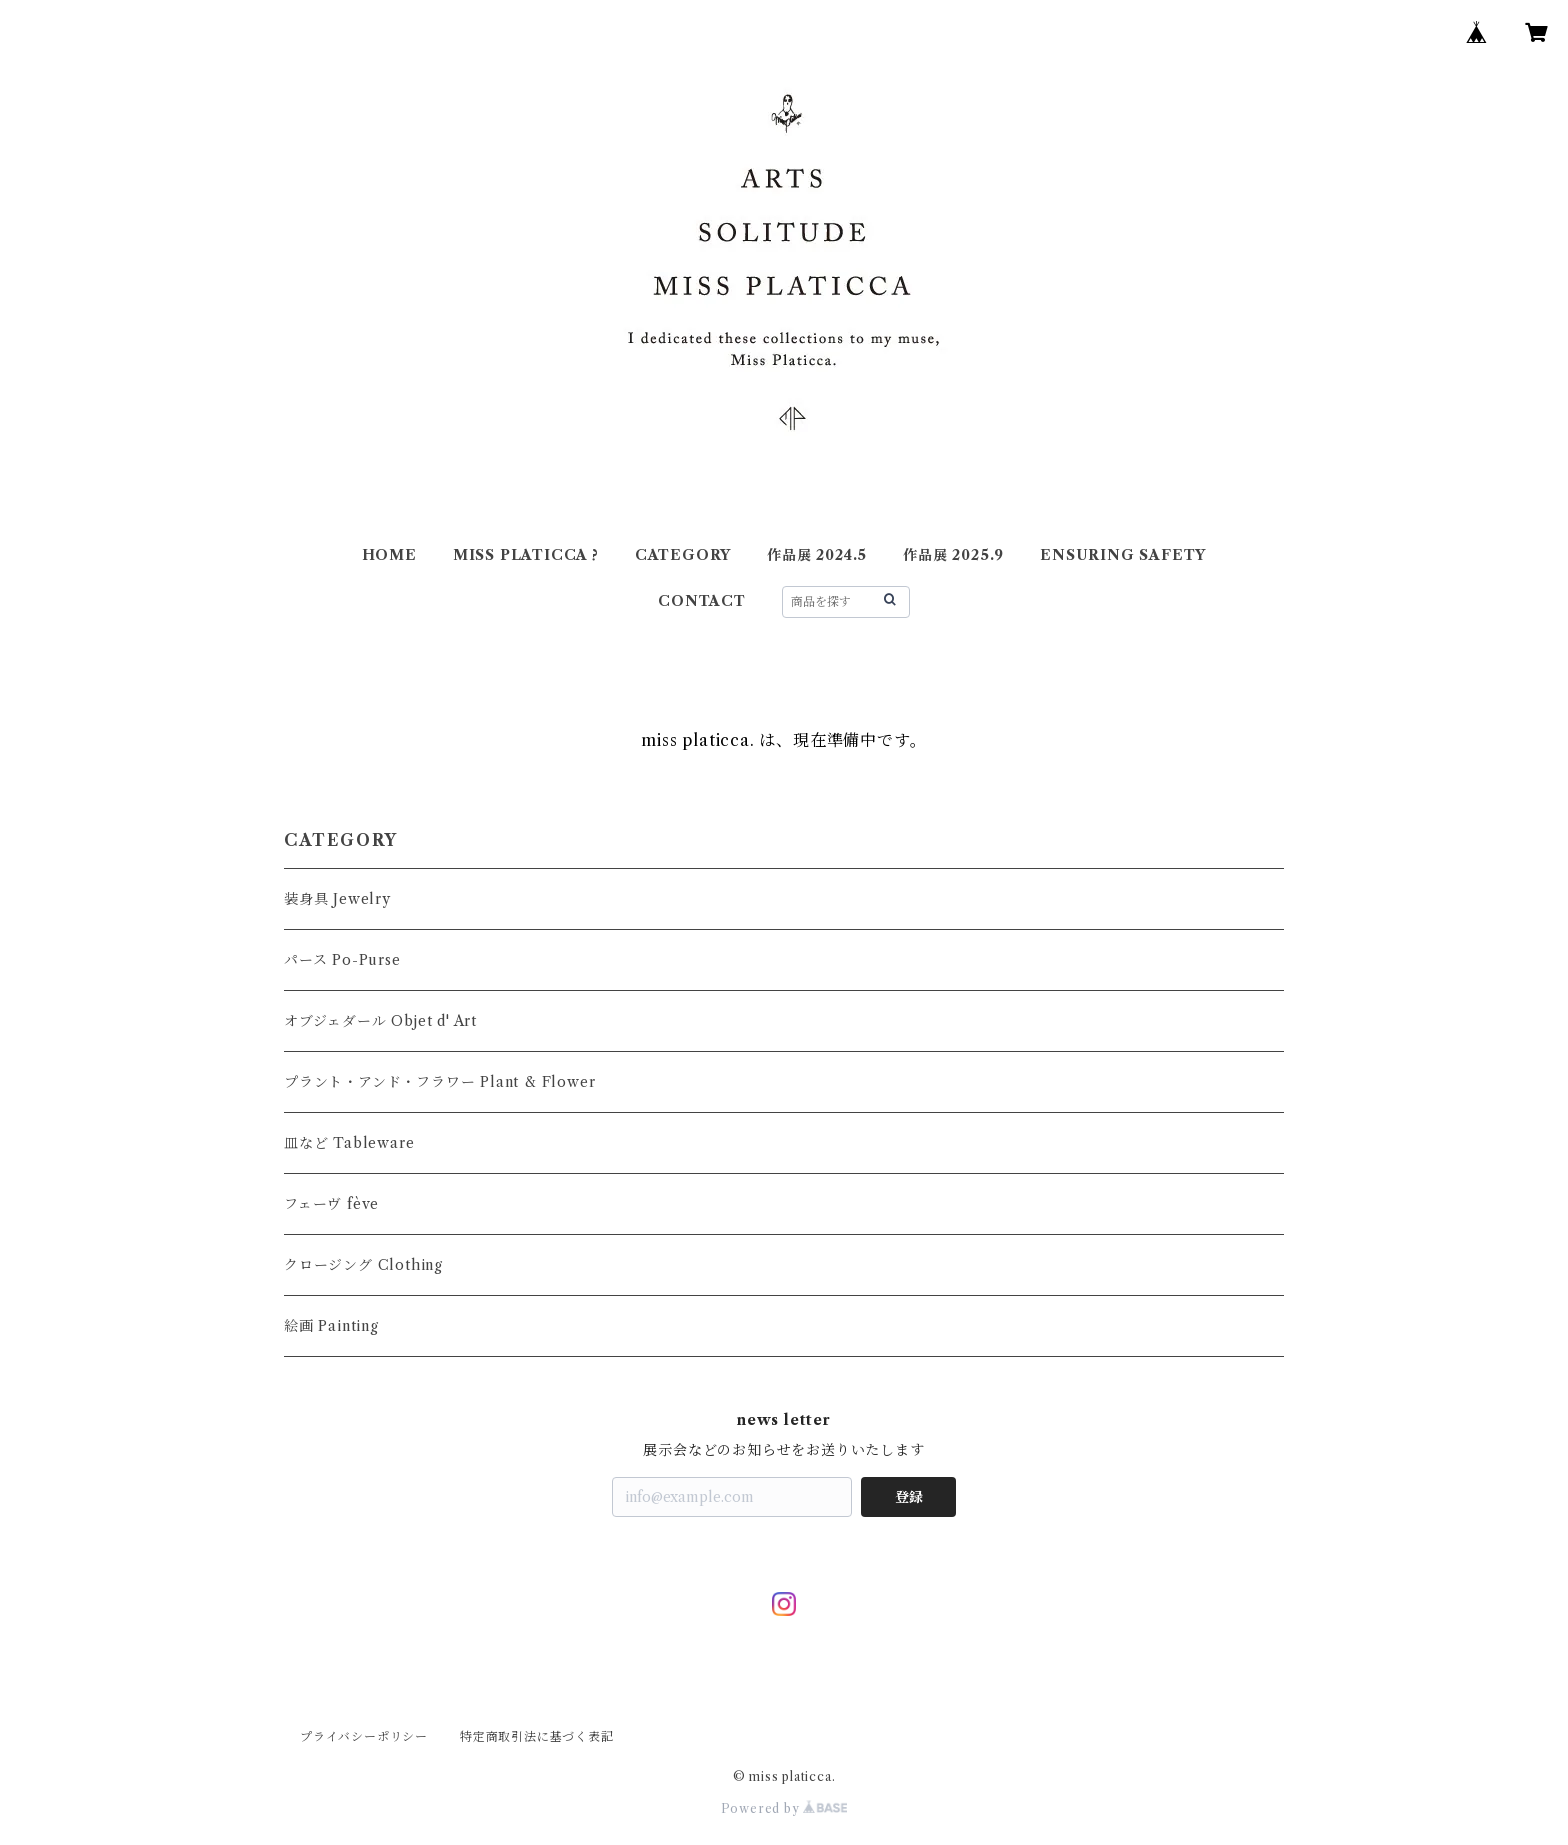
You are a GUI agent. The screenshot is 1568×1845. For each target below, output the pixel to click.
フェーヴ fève (331, 1204)
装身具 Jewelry (337, 899)
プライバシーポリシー (364, 1736)
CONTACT (702, 601)
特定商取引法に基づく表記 (537, 1736)
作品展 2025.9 (953, 555)
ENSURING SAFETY (1123, 555)
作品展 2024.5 (817, 555)
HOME (389, 555)
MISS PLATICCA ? (526, 555)
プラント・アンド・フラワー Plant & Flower (439, 1082)
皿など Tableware (349, 1143)
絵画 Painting (331, 1326)
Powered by (784, 1808)
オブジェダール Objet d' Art (380, 1021)
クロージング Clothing (363, 1265)
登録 (909, 1497)
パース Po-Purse (342, 960)
